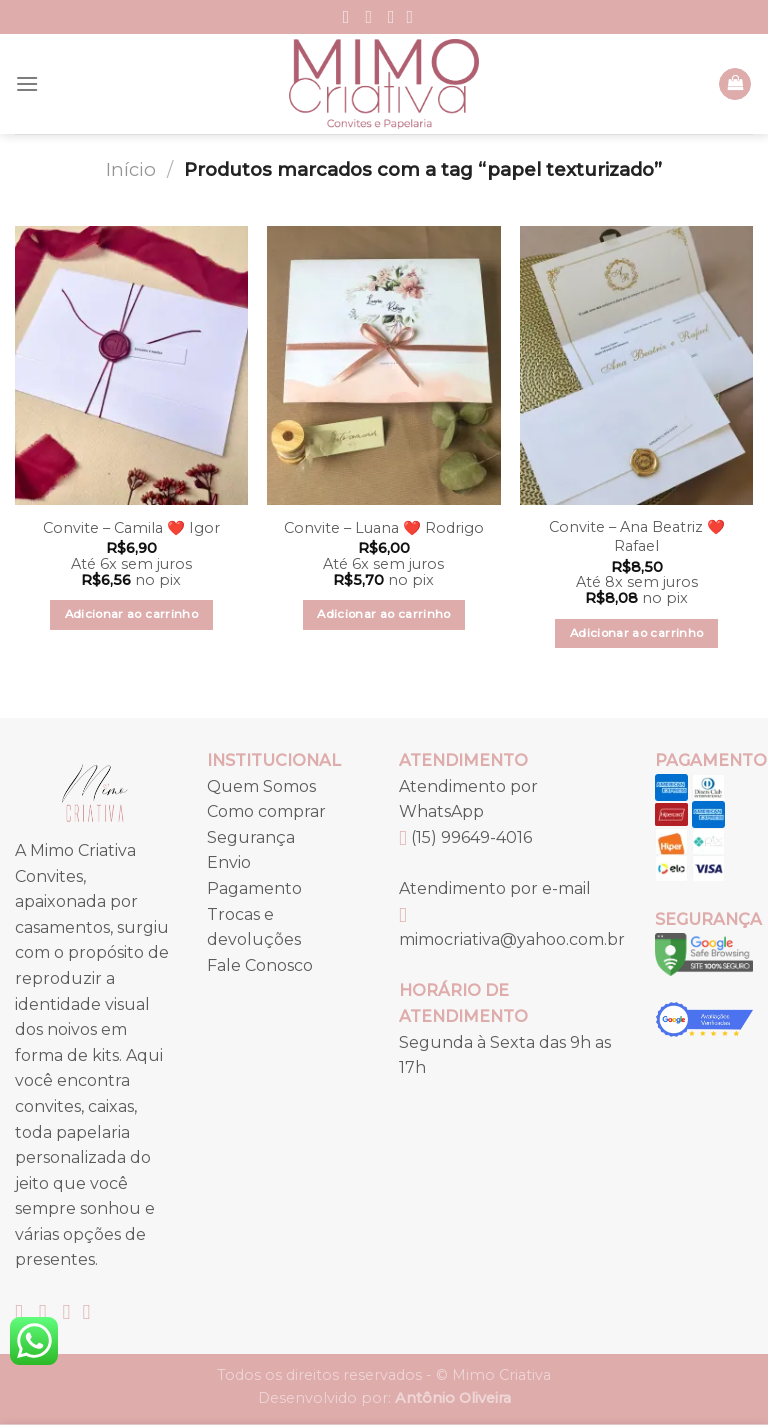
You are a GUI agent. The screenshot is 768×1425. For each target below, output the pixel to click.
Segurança (251, 837)
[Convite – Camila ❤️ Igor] (131, 365)
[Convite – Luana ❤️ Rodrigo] (383, 365)
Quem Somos (261, 786)
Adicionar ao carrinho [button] (131, 614)
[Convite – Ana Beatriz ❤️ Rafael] (636, 365)
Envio (229, 862)
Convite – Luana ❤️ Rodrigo (384, 528)
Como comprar (266, 811)
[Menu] (27, 83)
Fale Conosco (260, 965)
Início (131, 169)
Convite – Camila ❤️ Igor (131, 528)
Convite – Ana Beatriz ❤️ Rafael (637, 536)
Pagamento (254, 888)
